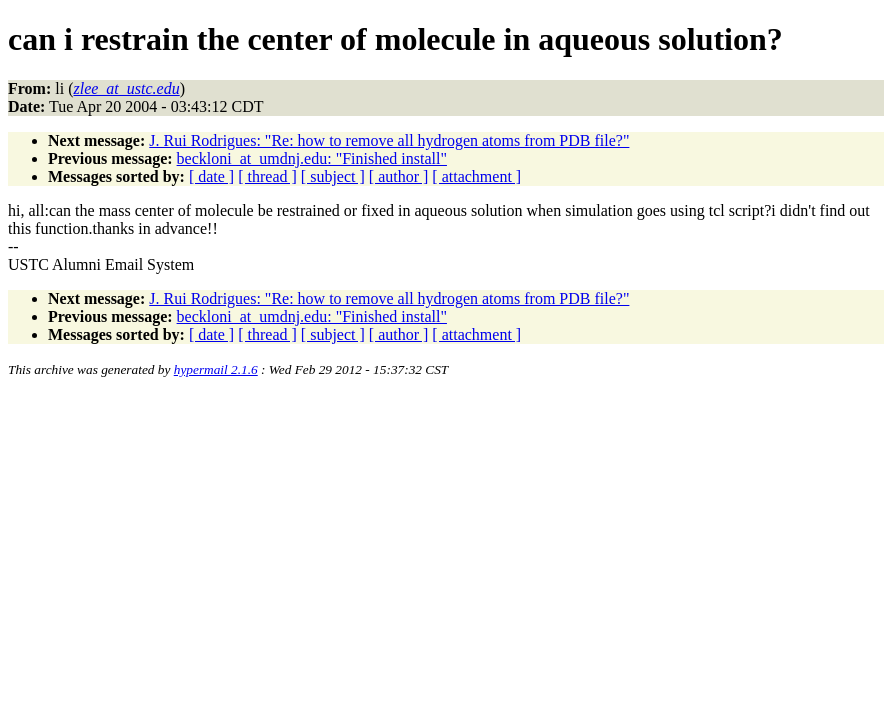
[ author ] (399, 176)
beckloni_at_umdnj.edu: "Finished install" (312, 158)
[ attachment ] (476, 176)
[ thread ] (267, 176)
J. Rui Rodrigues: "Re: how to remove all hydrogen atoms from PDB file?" (389, 140)
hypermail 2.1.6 (216, 369)
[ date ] (211, 176)
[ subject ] (333, 176)
